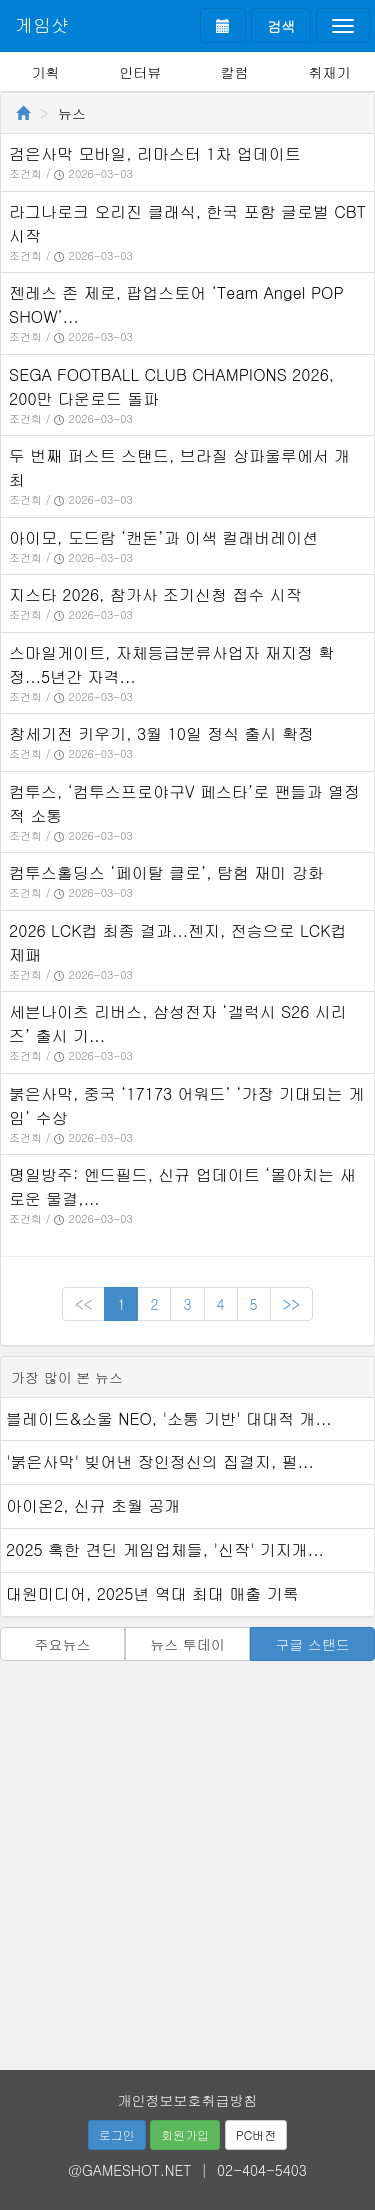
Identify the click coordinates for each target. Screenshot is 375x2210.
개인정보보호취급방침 (188, 2100)
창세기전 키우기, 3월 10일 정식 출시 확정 (161, 733)
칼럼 (235, 72)
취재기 (330, 72)
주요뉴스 (62, 1644)
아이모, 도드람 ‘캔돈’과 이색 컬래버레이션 (163, 537)
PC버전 (256, 2134)
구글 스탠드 (312, 1644)
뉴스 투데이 (187, 1644)
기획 (45, 72)
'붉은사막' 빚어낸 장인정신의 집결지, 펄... (160, 1461)
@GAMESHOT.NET (129, 2170)
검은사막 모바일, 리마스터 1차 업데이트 (155, 153)
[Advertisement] (187, 1858)
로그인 (117, 2134)
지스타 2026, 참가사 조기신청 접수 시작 (155, 594)
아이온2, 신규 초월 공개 (93, 1505)
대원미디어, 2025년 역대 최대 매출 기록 (152, 1593)
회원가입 (185, 2134)
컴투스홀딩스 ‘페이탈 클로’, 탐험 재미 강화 (166, 872)
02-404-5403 (262, 2170)
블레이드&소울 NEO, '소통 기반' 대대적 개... (169, 1418)
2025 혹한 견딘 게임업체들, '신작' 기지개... (165, 1549)
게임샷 (42, 24)
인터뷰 (140, 72)
